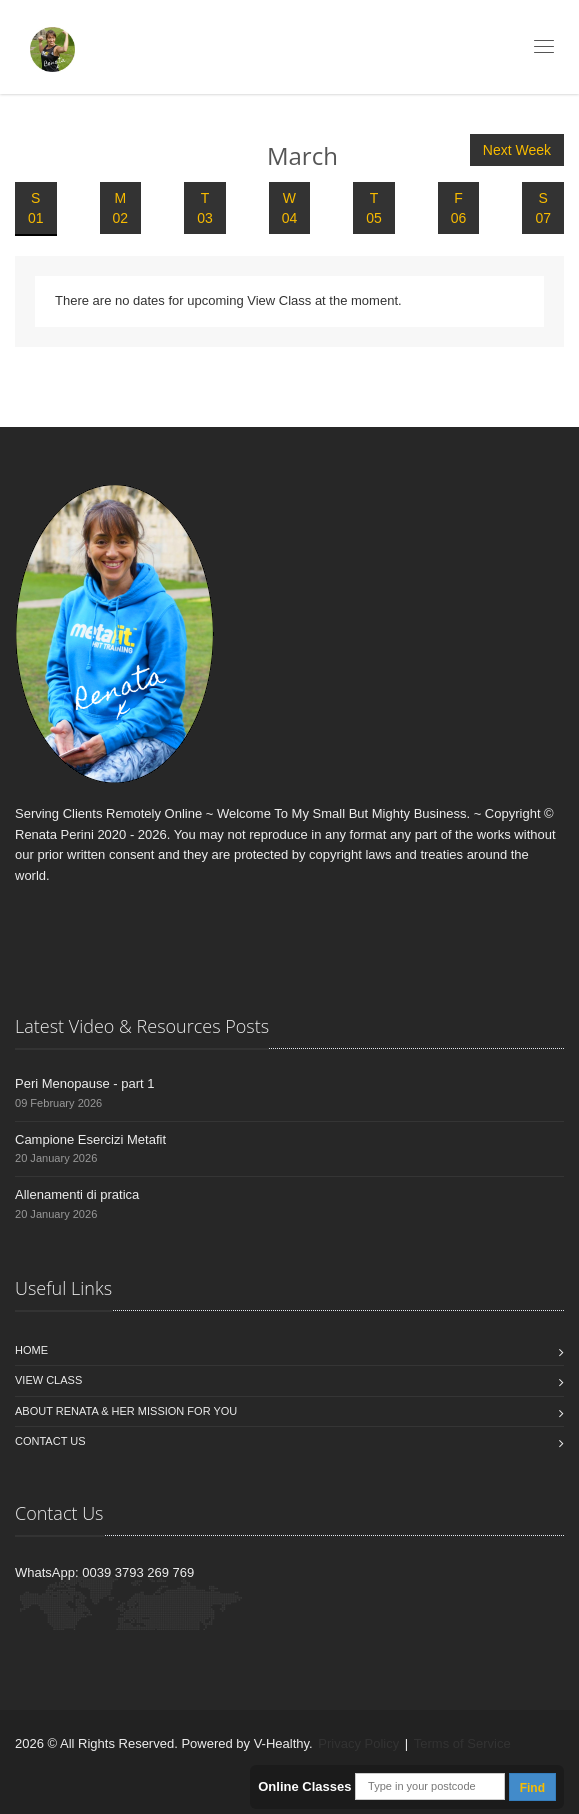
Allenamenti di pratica (77, 1194)
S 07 (543, 208)
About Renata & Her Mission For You (126, 1411)
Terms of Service (462, 1743)
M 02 (121, 208)
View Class (48, 1380)
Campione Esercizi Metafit (90, 1139)
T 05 (374, 208)
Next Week (517, 150)
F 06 (459, 208)
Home (31, 1350)
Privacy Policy (358, 1743)
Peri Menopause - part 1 (84, 1083)
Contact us (50, 1441)
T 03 (205, 208)
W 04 (290, 208)
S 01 (36, 208)
